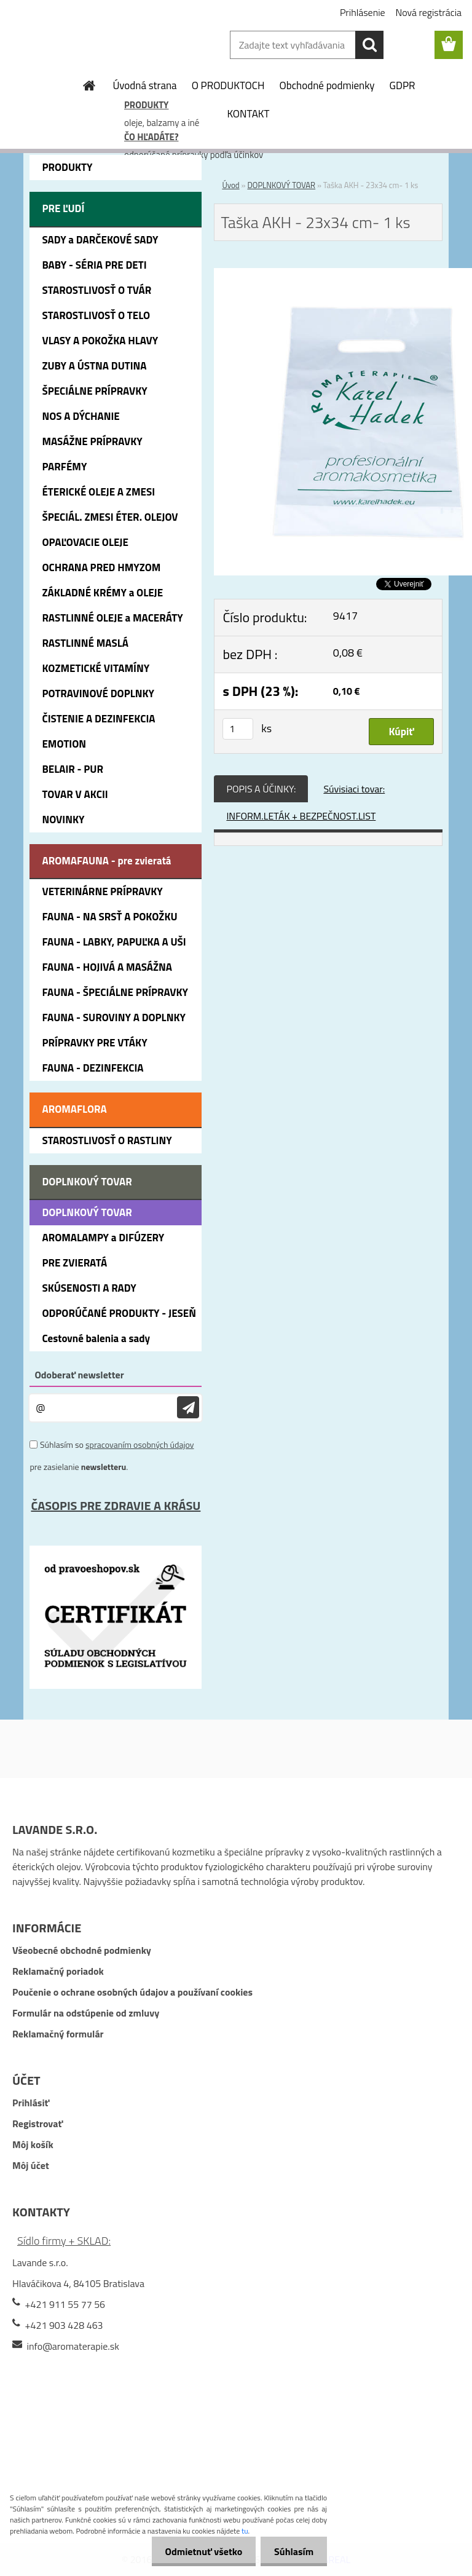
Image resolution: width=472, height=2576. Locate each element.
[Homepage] (90, 85)
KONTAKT (248, 114)
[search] (369, 45)
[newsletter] (188, 1407)
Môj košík (32, 2144)
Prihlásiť (30, 2102)
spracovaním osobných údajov (139, 1444)
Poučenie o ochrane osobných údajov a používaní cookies (132, 1992)
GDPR (402, 85)
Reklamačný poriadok (58, 1971)
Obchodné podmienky (327, 85)
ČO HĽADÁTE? (151, 137)
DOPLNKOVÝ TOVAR (281, 185)
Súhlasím (292, 2551)
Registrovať (37, 2123)
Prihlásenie (362, 12)
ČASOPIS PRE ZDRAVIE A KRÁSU (115, 1505)
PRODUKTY (146, 105)
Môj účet (30, 2165)
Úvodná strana (144, 85)
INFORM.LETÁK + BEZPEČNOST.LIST (301, 815)
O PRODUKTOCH (228, 85)
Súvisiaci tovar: (354, 788)
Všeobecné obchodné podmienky (81, 1950)
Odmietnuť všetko (198, 2551)
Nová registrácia (429, 12)
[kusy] (237, 729)
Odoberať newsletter (79, 1374)
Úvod (230, 185)
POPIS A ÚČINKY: (261, 788)
